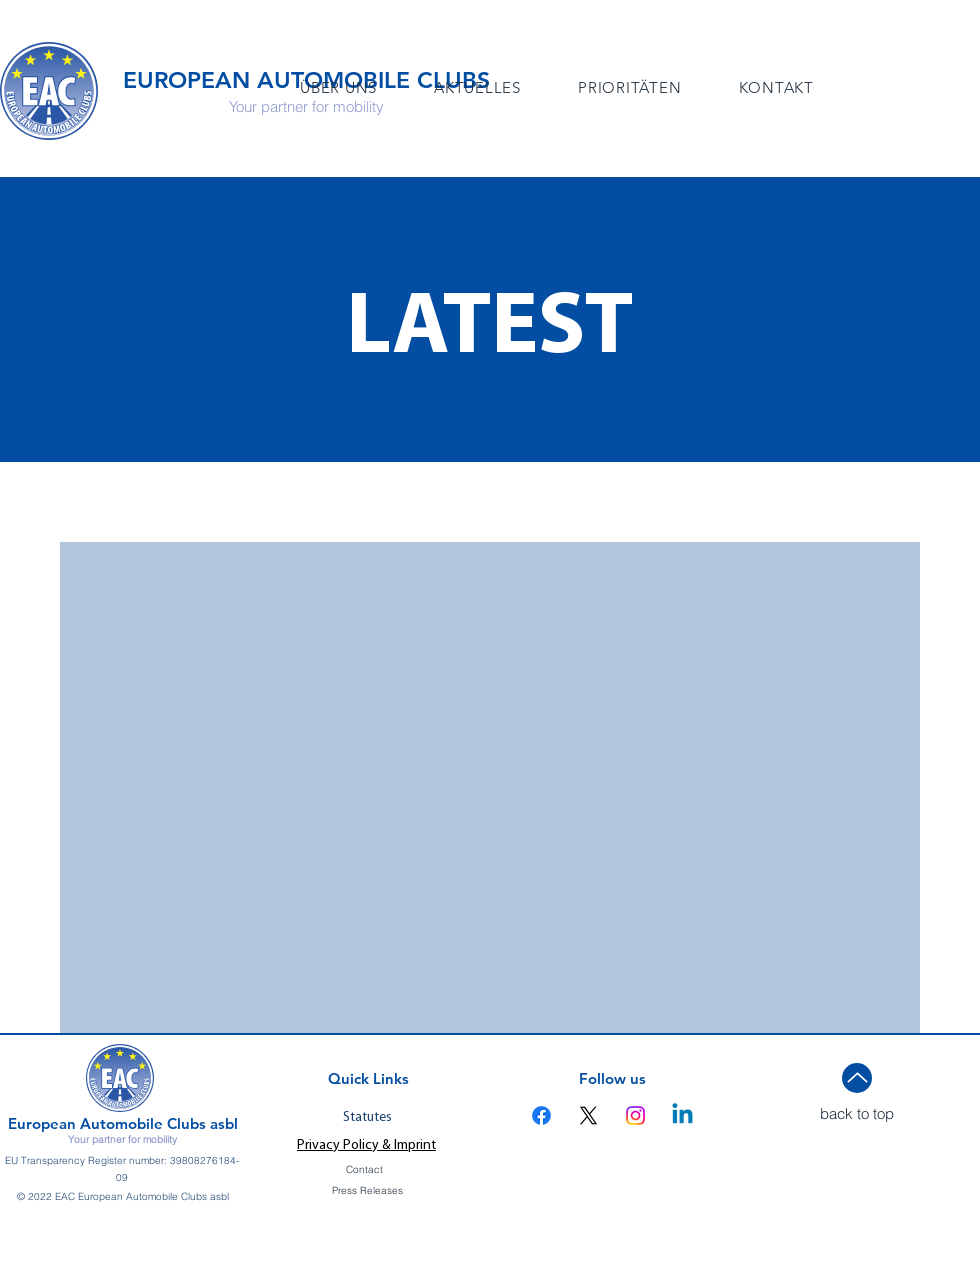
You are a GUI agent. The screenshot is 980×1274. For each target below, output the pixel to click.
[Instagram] (635, 1115)
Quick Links (368, 1078)
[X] (588, 1115)
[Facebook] (541, 1115)
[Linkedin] (682, 1115)
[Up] (857, 1078)
